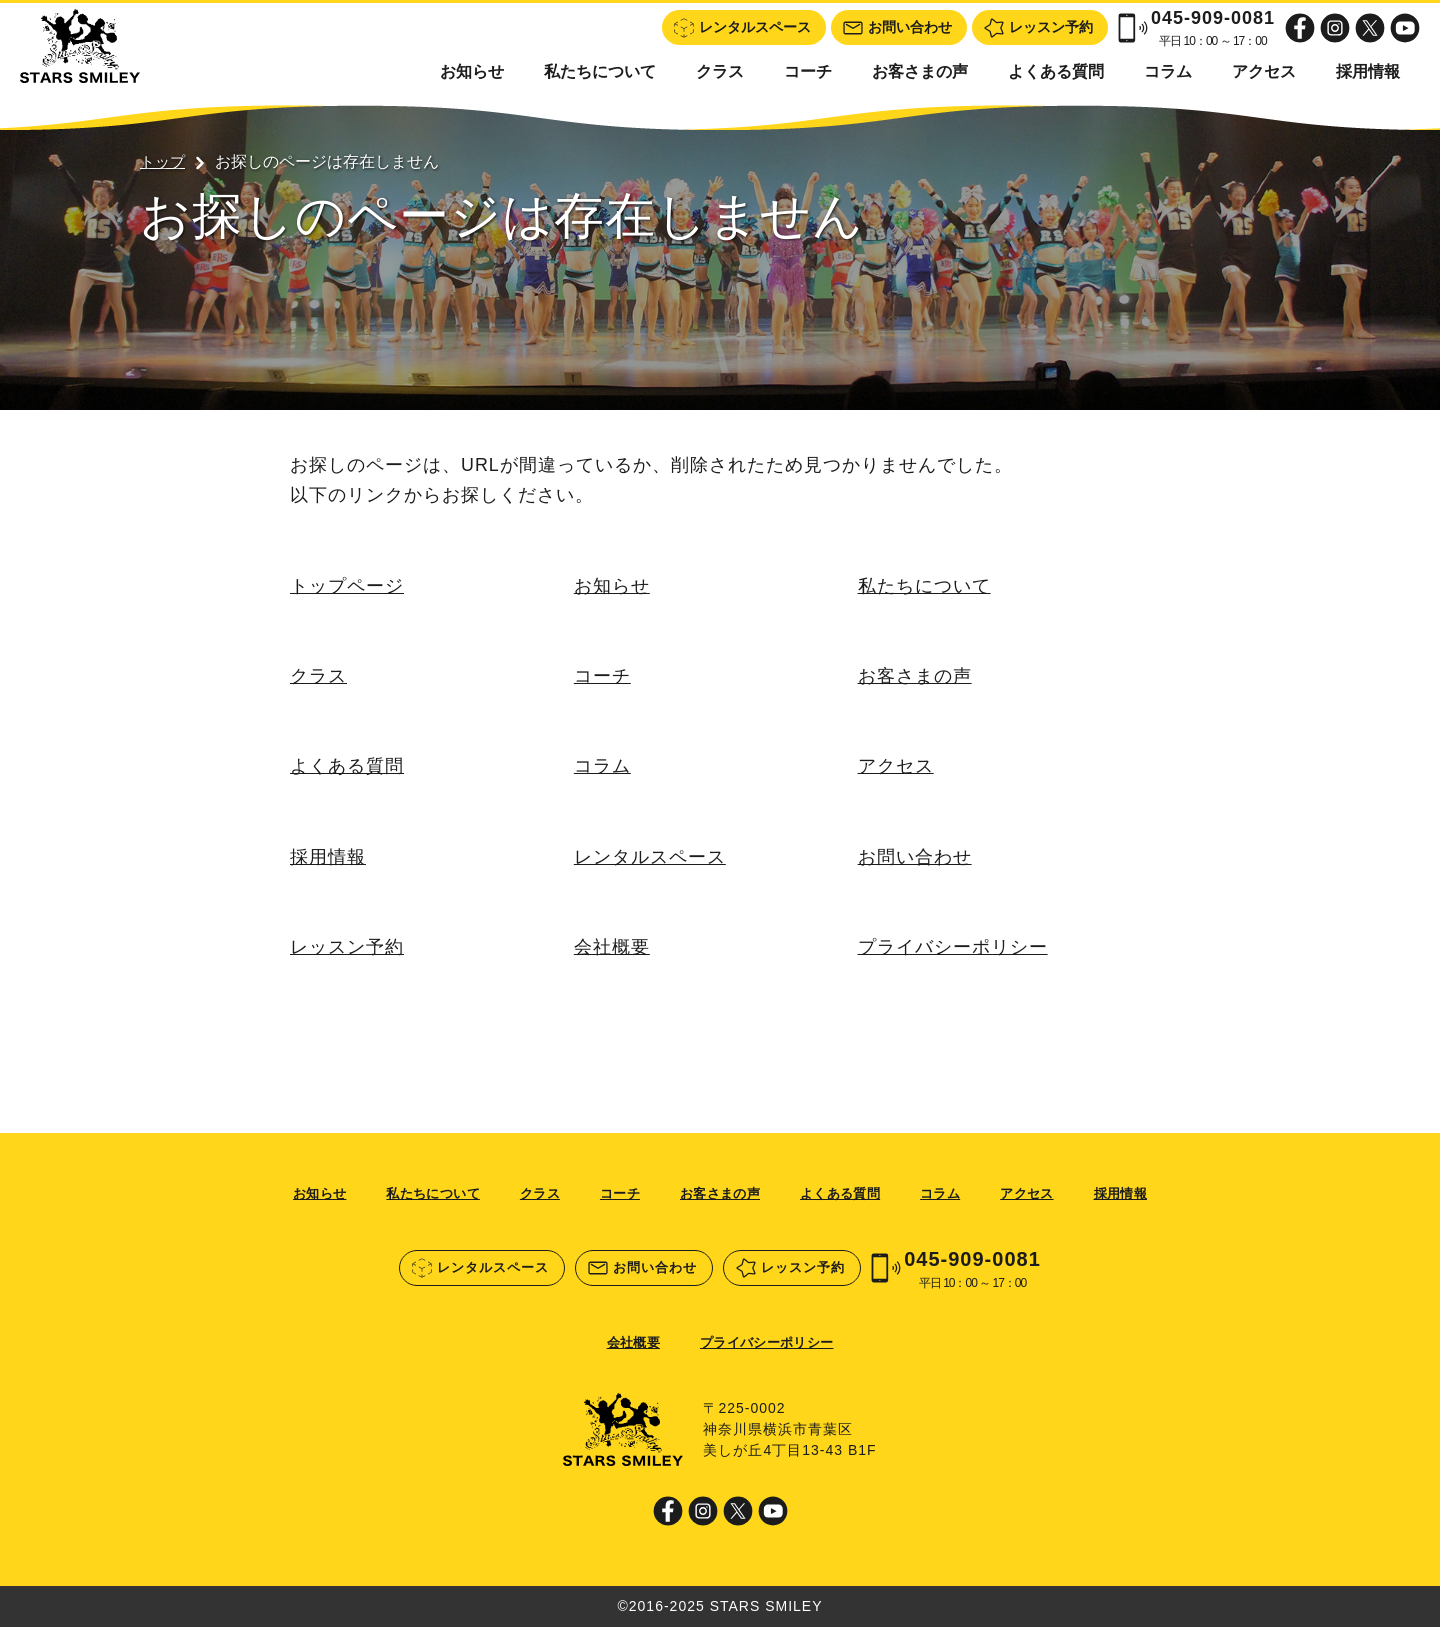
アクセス (1264, 71)
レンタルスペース (650, 858)
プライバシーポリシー (953, 949)
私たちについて (600, 71)
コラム (1168, 71)
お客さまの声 (920, 71)
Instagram (1335, 28)
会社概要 (612, 949)
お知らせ (472, 71)
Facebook (1300, 28)
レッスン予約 (347, 949)
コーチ (808, 71)
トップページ (347, 586)
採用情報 (1368, 71)
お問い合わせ (915, 858)
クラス (720, 71)
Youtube (1405, 28)
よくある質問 (1056, 71)
